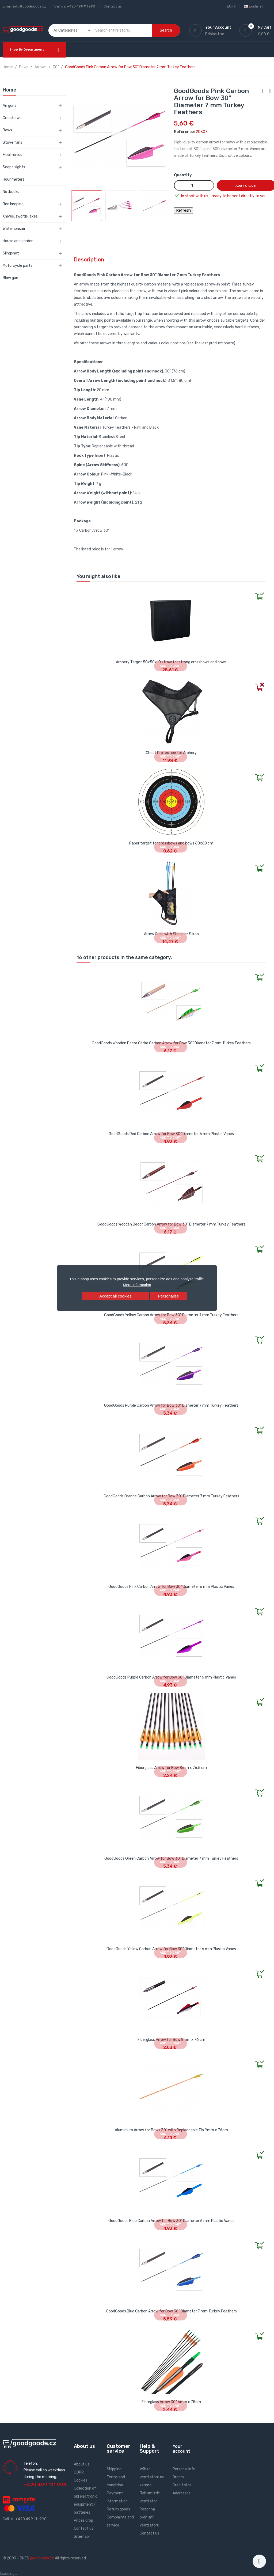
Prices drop (83, 2520)
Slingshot (11, 253)
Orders (178, 2477)
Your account (181, 2449)
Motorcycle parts (17, 265)
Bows (7, 130)
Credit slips (182, 2485)
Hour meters (13, 179)
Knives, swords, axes (20, 216)
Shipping (114, 2469)
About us (81, 2464)
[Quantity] (194, 185)
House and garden (18, 241)
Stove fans (12, 142)
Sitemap (81, 2536)
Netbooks (11, 191)
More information (137, 1285)
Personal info (184, 2469)
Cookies (80, 2480)
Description (89, 259)
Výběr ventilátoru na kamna (152, 2477)
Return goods (118, 2509)
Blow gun (10, 278)
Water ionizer (14, 228)
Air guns (9, 105)
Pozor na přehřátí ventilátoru (149, 2517)
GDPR (79, 2472)
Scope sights (14, 167)
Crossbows (12, 118)
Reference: (184, 132)
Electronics (12, 155)
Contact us (113, 6)
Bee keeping (13, 204)
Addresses (182, 2493)
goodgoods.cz (42, 2558)
